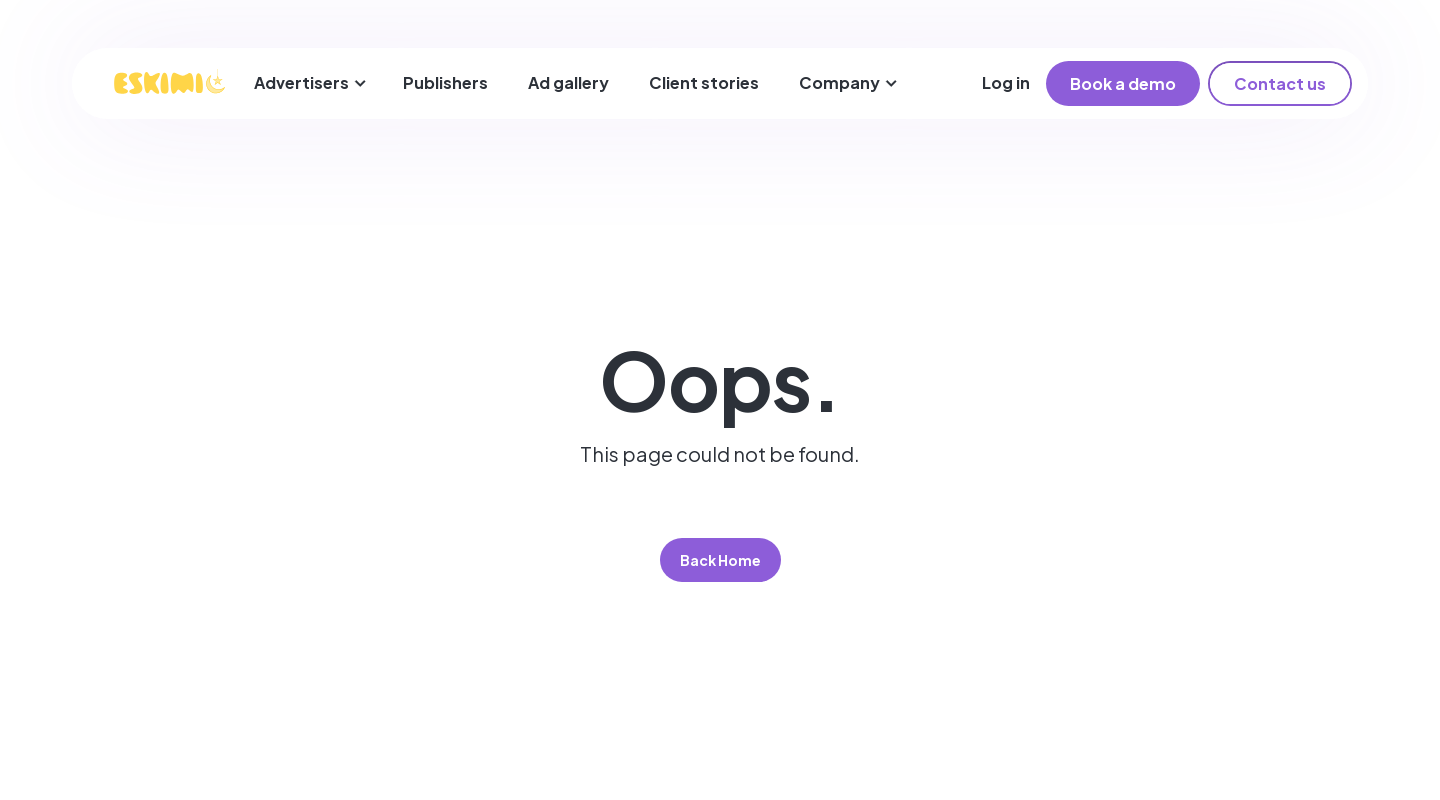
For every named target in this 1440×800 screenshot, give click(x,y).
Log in (1006, 82)
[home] (169, 83)
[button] (310, 83)
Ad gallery (568, 82)
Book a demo (1123, 83)
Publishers (445, 82)
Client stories (704, 82)
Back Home (720, 560)
